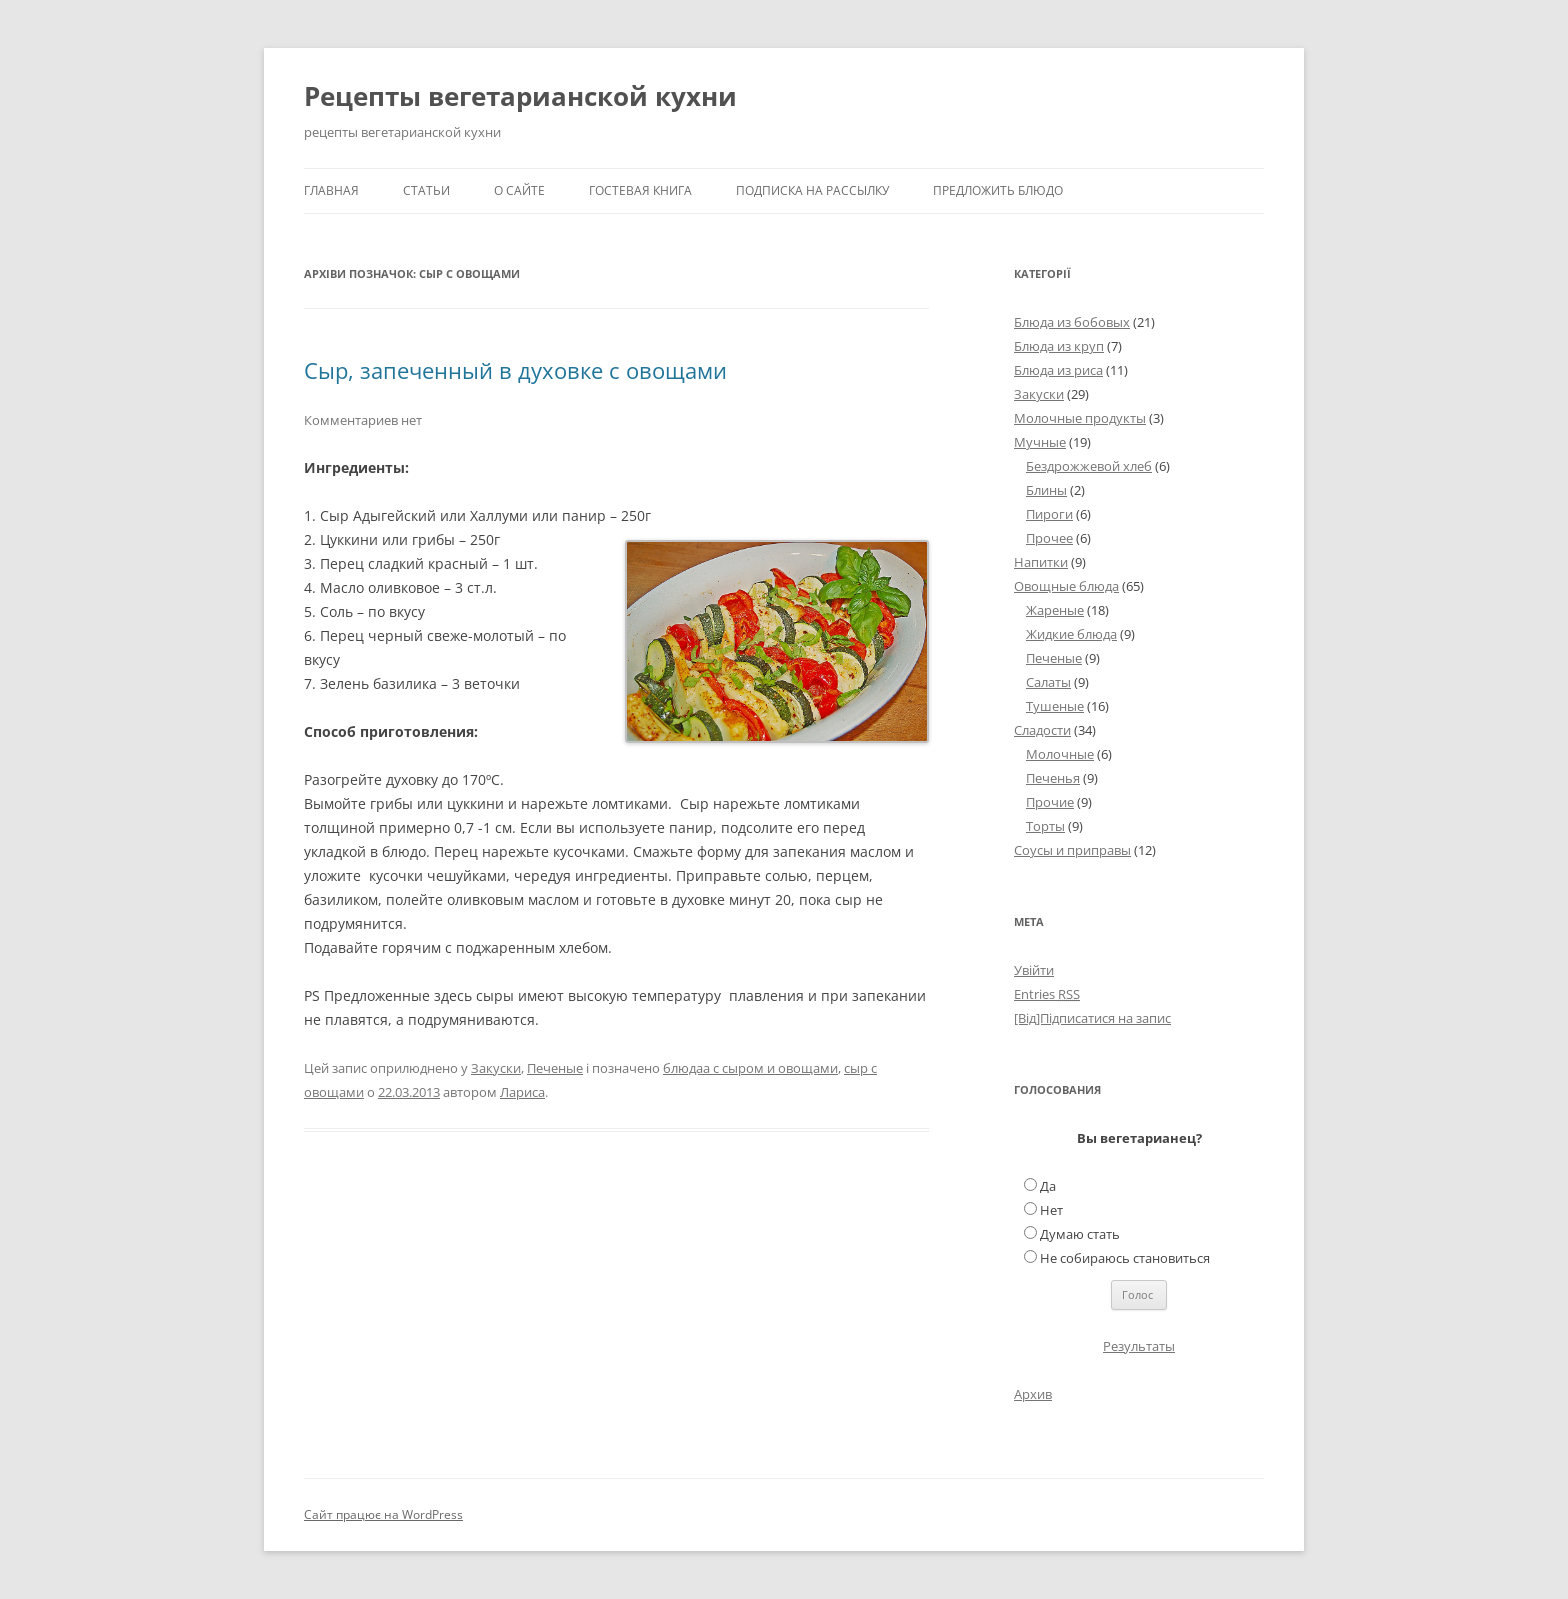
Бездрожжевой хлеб (1089, 466)
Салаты (1048, 682)
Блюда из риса (1058, 370)
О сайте (519, 190)
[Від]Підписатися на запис (1092, 1018)
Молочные (1060, 754)
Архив (1033, 1394)
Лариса (522, 1092)
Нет (1051, 1210)
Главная (331, 190)
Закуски (496, 1068)
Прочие (1050, 802)
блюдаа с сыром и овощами (750, 1068)
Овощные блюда (1066, 586)
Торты (1045, 826)
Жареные (1055, 610)
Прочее (1049, 538)
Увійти (1034, 970)
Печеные (555, 1068)
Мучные (1040, 442)
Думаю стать (1080, 1234)
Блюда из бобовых (1072, 322)
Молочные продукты (1080, 418)
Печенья (1053, 778)
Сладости (1042, 730)
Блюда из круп (1059, 346)
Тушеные (1055, 706)
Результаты (1139, 1346)
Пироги (1049, 514)
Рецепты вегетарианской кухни (520, 96)
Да (1048, 1186)
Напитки (1041, 562)
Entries (1047, 994)
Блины (1046, 490)
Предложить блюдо (998, 190)
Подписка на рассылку (812, 190)
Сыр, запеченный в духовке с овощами (515, 370)
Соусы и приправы (1072, 850)
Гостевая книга (640, 190)
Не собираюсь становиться (1125, 1258)
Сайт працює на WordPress (383, 1514)
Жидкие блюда (1071, 634)
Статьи (426, 190)
